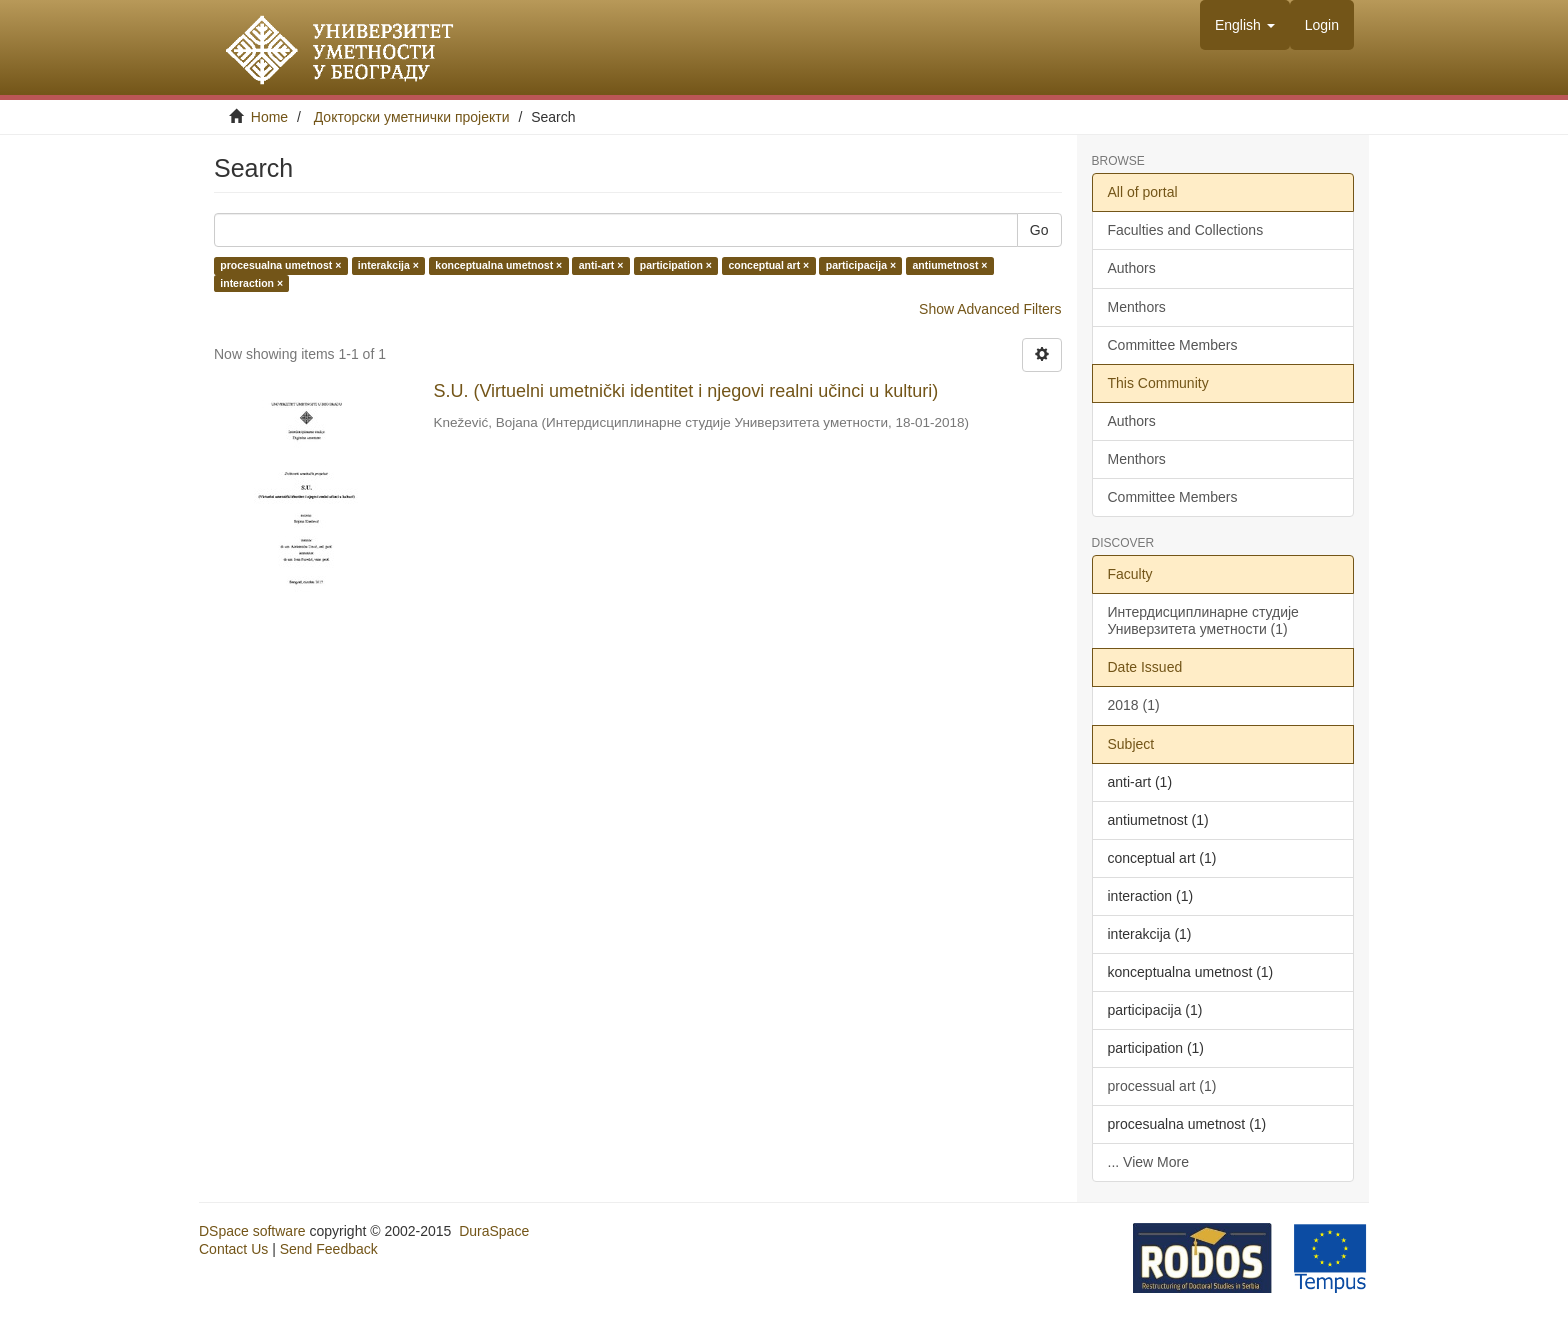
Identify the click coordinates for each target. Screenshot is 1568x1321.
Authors (1132, 268)
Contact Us (233, 1249)
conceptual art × (768, 266)
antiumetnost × (950, 266)
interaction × (251, 283)
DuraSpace (494, 1231)
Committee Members (1173, 345)
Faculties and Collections (1186, 230)
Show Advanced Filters (990, 309)
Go (1039, 230)
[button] (1245, 25)
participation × (676, 266)
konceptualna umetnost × (498, 266)
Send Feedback (329, 1249)
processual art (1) (1162, 1086)
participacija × (861, 266)
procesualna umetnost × (280, 266)
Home (269, 117)
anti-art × (601, 266)
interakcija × (388, 266)
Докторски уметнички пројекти (412, 117)
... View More (1148, 1162)
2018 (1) (1134, 705)
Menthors (1137, 307)
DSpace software (252, 1231)
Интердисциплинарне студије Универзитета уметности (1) (1203, 620)
